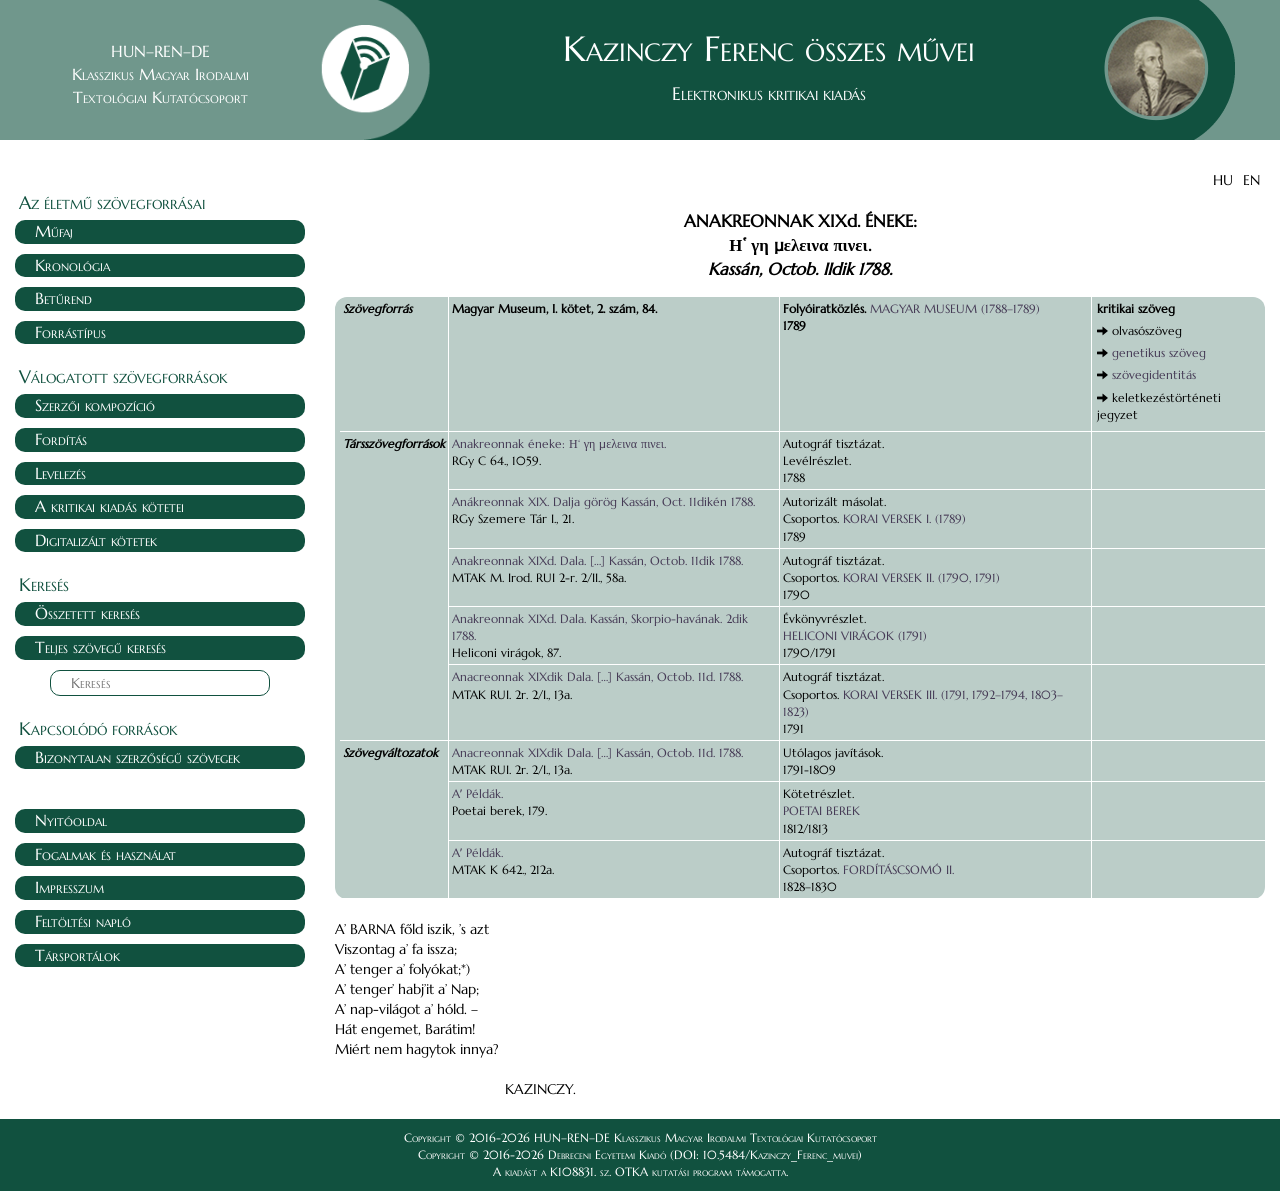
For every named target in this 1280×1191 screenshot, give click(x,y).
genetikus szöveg (1159, 352)
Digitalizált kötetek (96, 540)
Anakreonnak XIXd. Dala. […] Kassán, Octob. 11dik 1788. (597, 560)
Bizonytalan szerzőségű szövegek (137, 757)
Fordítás (61, 439)
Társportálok (77, 955)
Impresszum (69, 887)
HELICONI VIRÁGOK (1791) (855, 635)
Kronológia (72, 265)
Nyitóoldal (71, 820)
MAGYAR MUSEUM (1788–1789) (955, 308)
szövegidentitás (1154, 374)
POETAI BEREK (821, 810)
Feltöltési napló (83, 921)
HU (1223, 180)
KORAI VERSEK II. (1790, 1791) (921, 577)
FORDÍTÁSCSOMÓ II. (898, 869)
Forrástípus (70, 332)
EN (1251, 180)
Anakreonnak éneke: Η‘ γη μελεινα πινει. (559, 443)
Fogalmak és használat (105, 854)
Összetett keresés (87, 613)
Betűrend (63, 298)
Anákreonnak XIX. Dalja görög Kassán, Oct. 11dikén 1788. (603, 501)
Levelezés (60, 473)
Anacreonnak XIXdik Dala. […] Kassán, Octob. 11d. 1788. (597, 676)
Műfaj (54, 231)
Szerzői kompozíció (95, 405)
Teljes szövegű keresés (100, 647)
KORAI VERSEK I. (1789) (904, 518)
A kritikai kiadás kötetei (109, 506)
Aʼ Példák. (477, 793)
